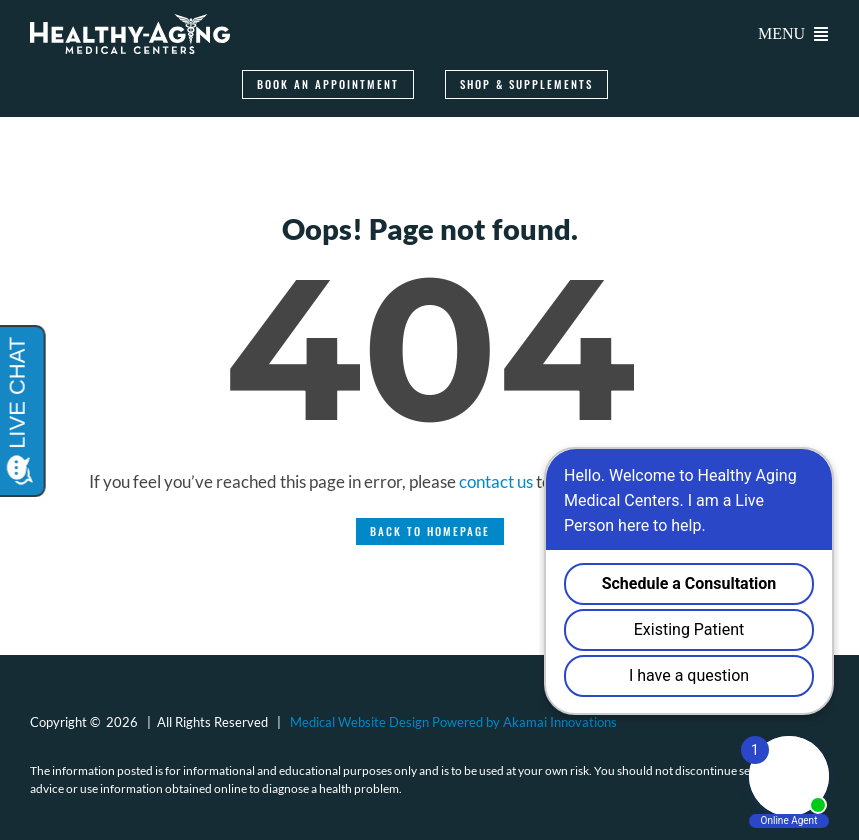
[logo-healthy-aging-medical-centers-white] (130, 22)
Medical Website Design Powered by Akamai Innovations (453, 722)
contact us (496, 481)
